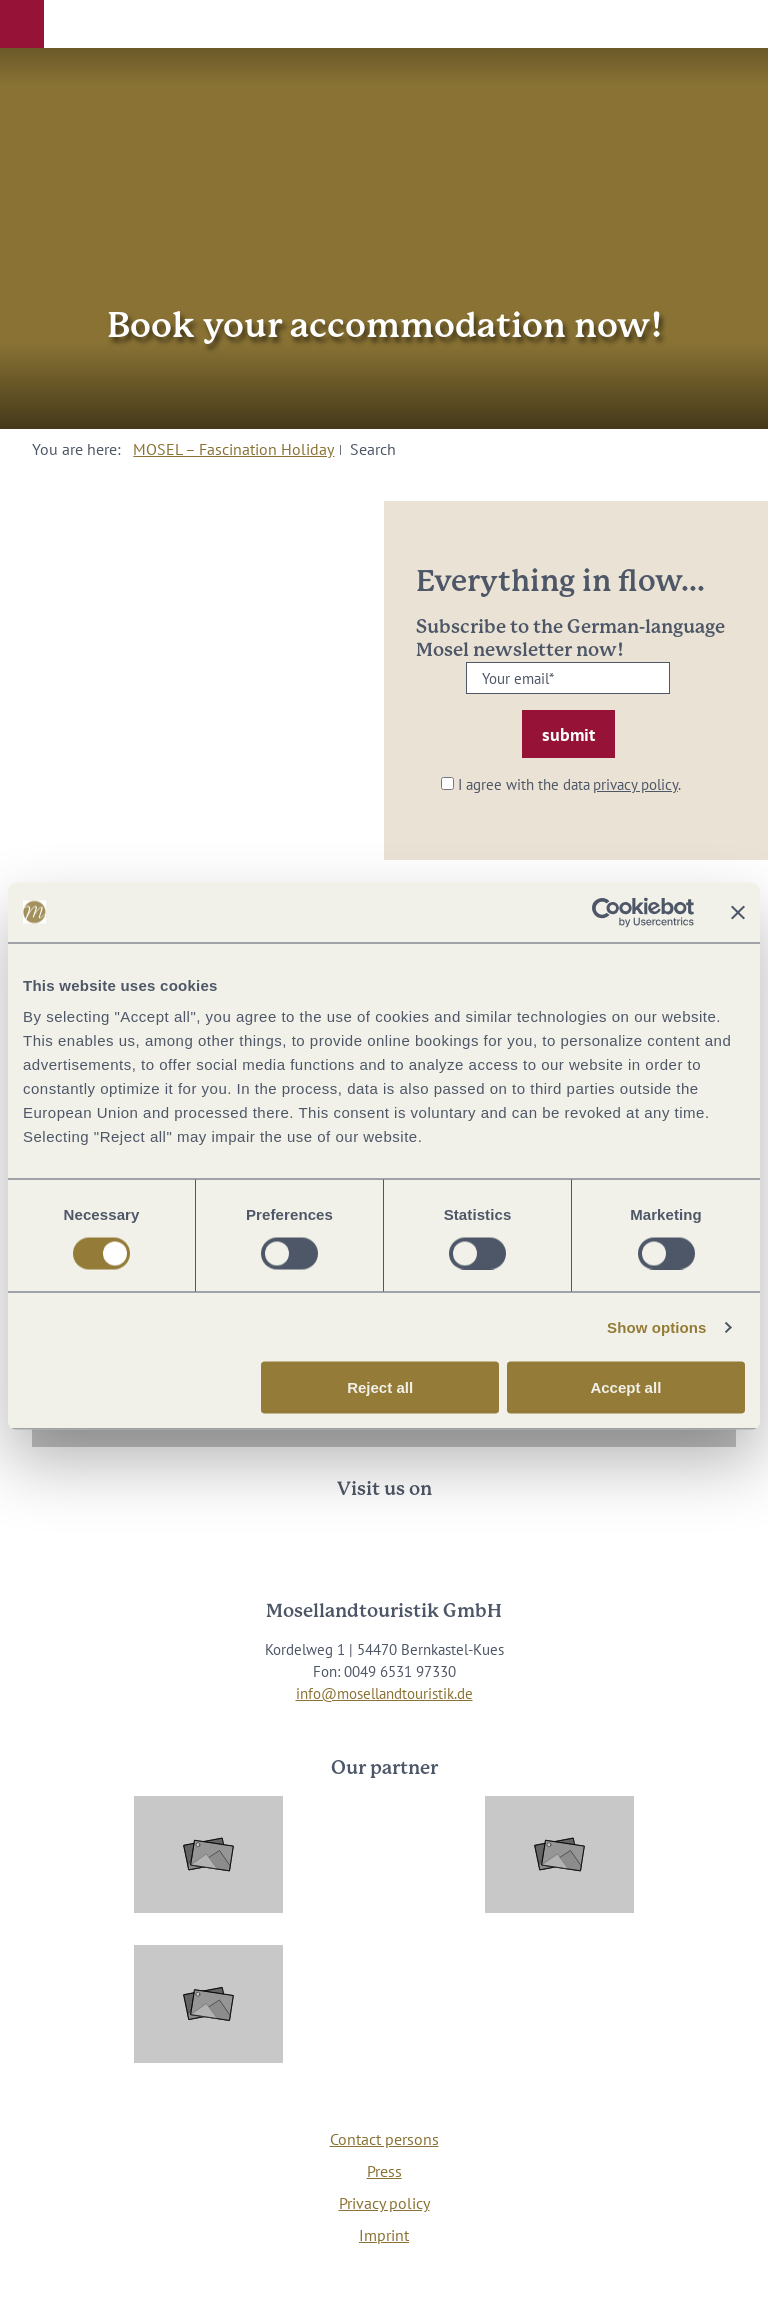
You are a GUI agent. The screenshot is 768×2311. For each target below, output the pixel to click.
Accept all (625, 1387)
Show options (657, 1326)
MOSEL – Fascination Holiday (233, 449)
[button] (22, 24)
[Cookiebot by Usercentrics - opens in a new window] (606, 912)
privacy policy (635, 784)
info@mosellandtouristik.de (384, 1693)
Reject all (380, 1387)
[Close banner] (738, 912)
